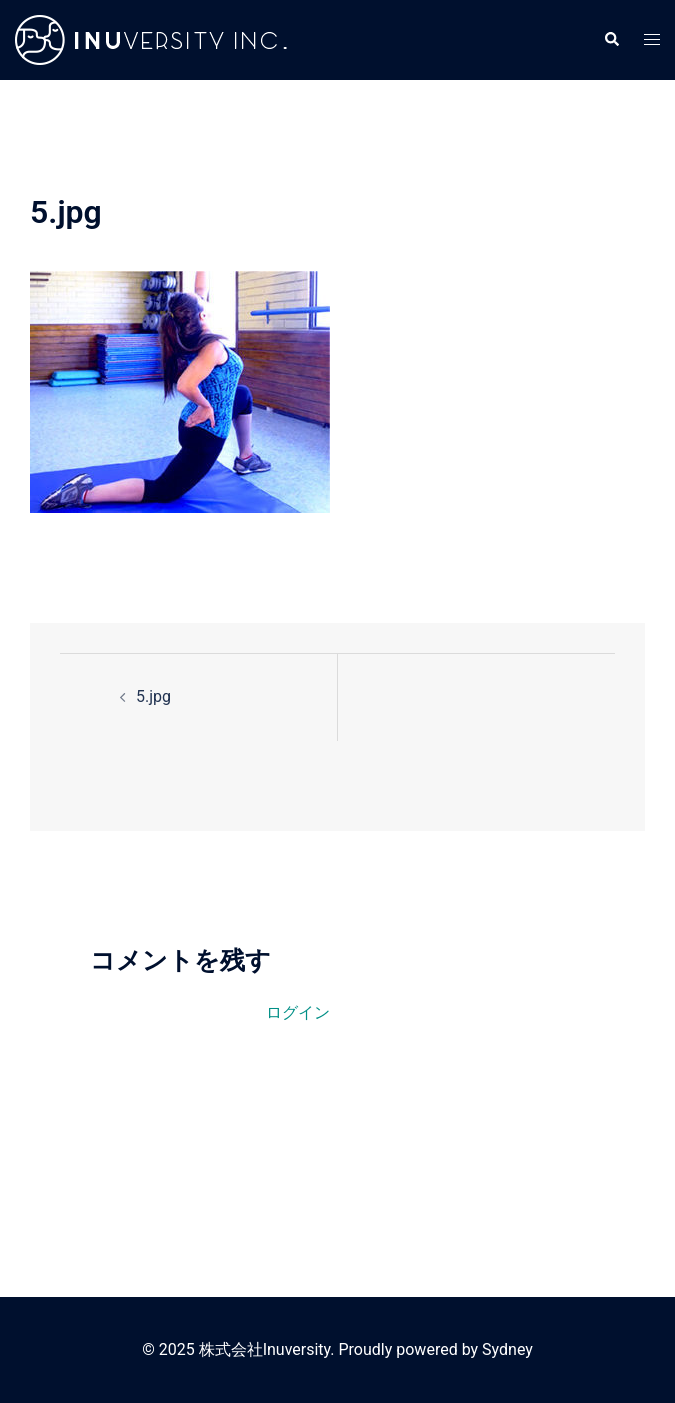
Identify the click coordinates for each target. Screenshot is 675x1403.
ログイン (298, 1012)
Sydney (507, 1349)
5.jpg (153, 696)
